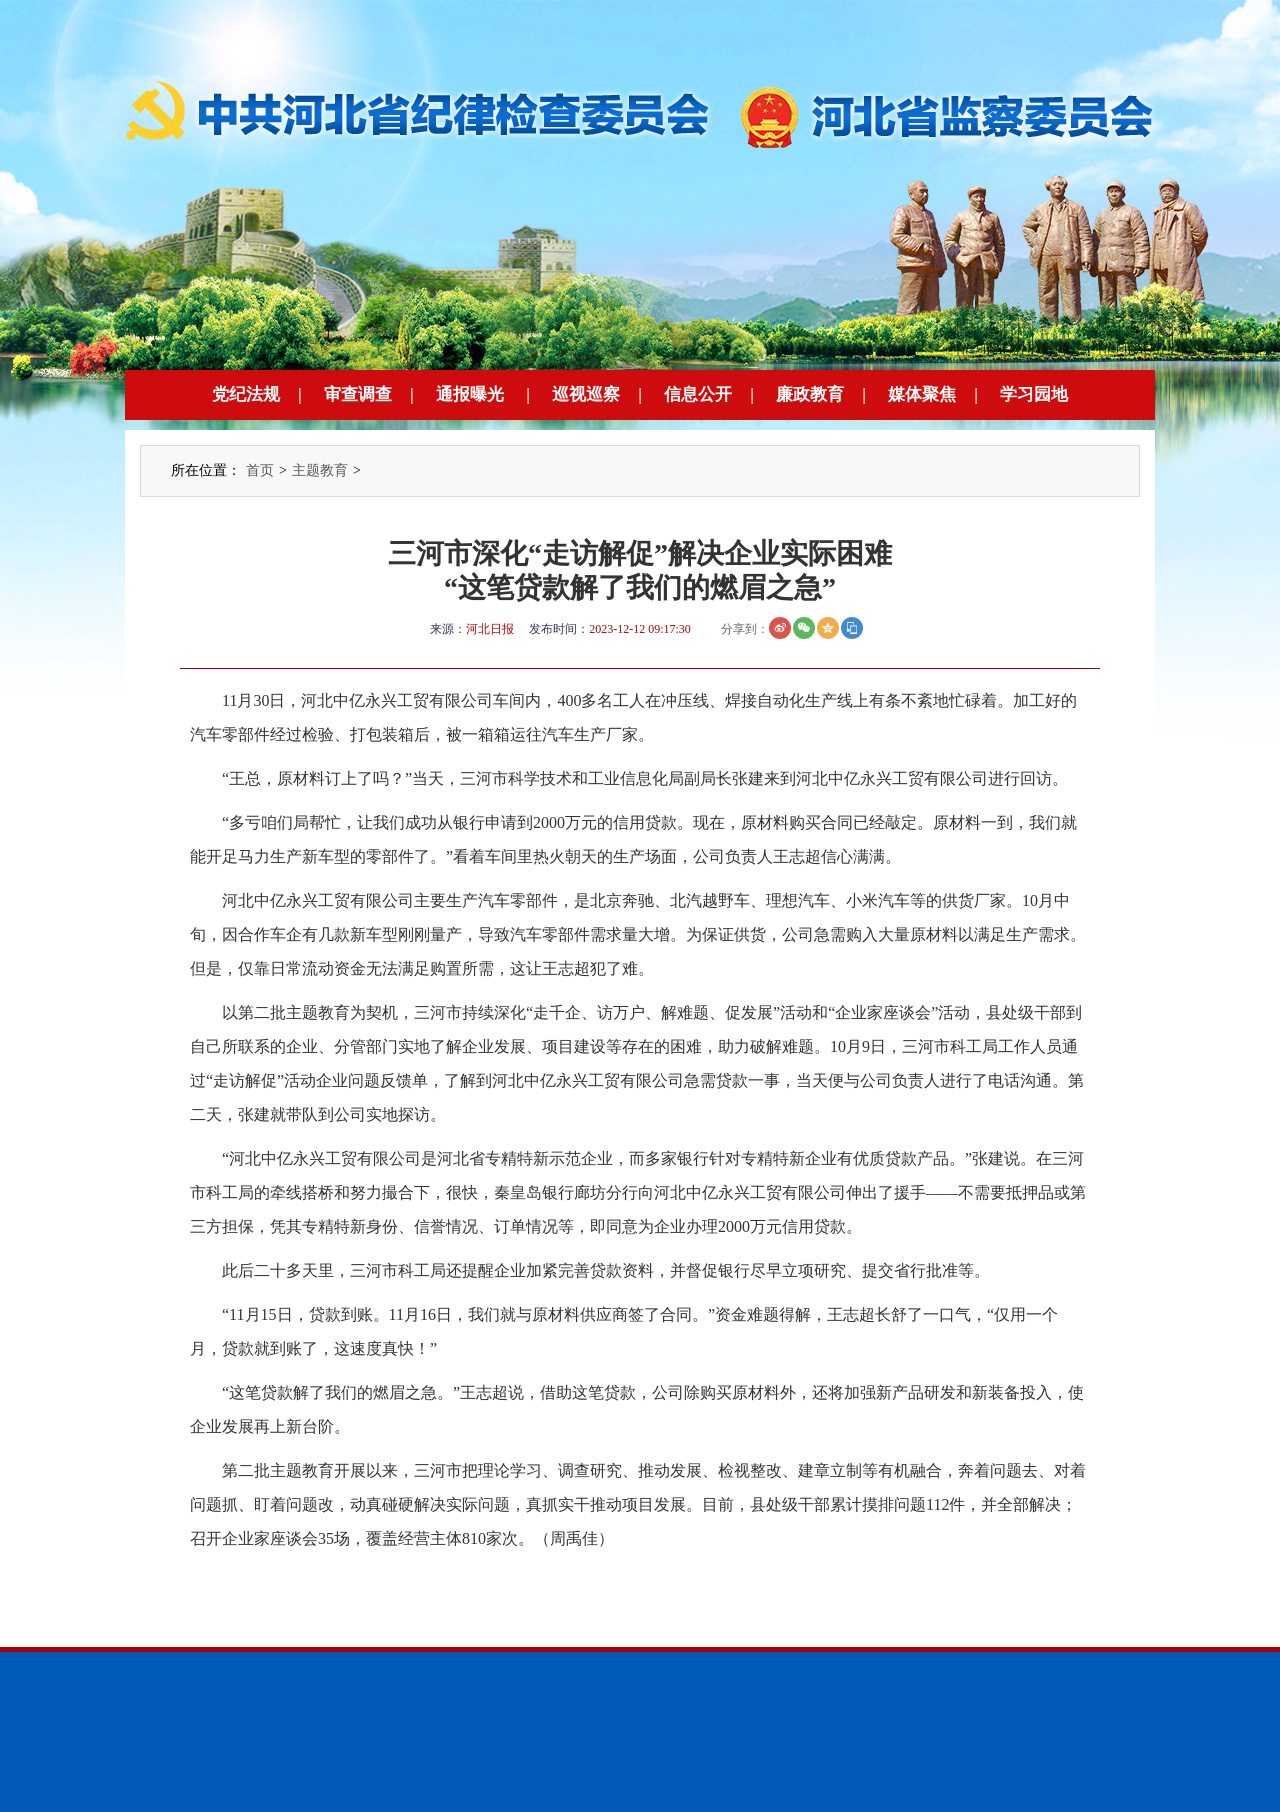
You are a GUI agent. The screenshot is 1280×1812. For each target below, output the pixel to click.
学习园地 (1034, 394)
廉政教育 (810, 394)
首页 (260, 470)
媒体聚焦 (922, 394)
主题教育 (320, 470)
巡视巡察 (586, 394)
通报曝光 (470, 394)
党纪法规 (246, 394)
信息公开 (698, 394)
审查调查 (358, 394)
